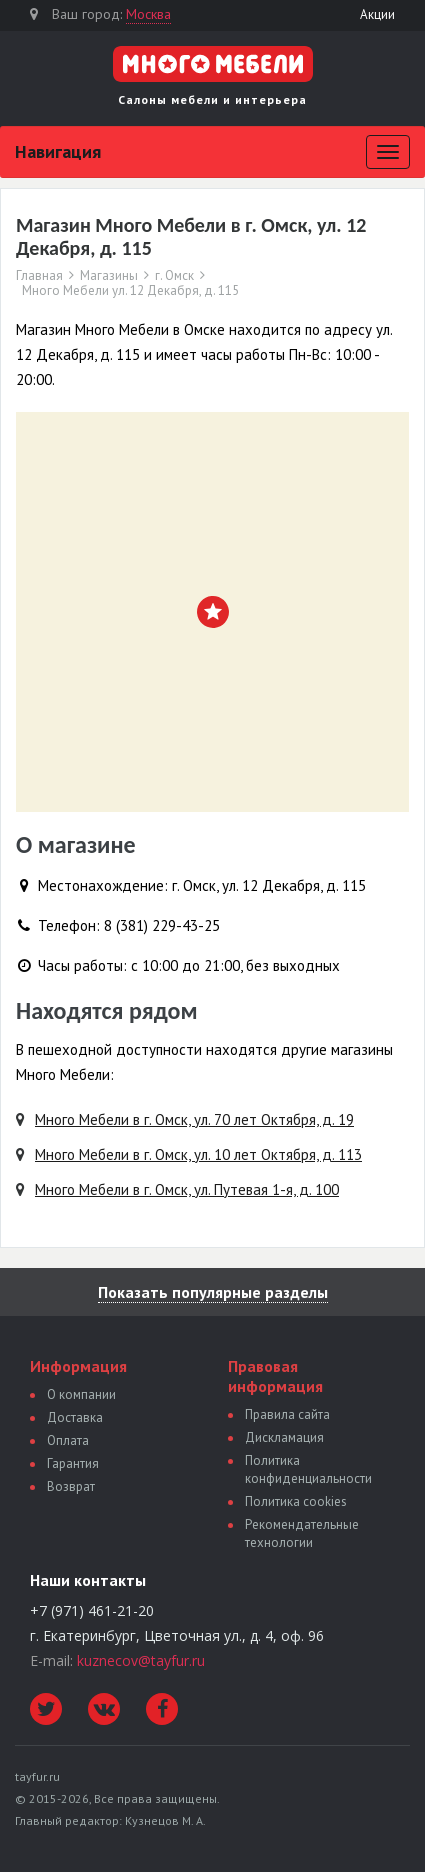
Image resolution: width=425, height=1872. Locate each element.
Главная (39, 276)
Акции (377, 14)
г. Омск (174, 276)
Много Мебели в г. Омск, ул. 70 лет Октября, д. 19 (194, 1119)
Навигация (58, 151)
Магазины (109, 276)
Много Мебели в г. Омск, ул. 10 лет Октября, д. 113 (198, 1154)
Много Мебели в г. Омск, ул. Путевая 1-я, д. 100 (187, 1189)
